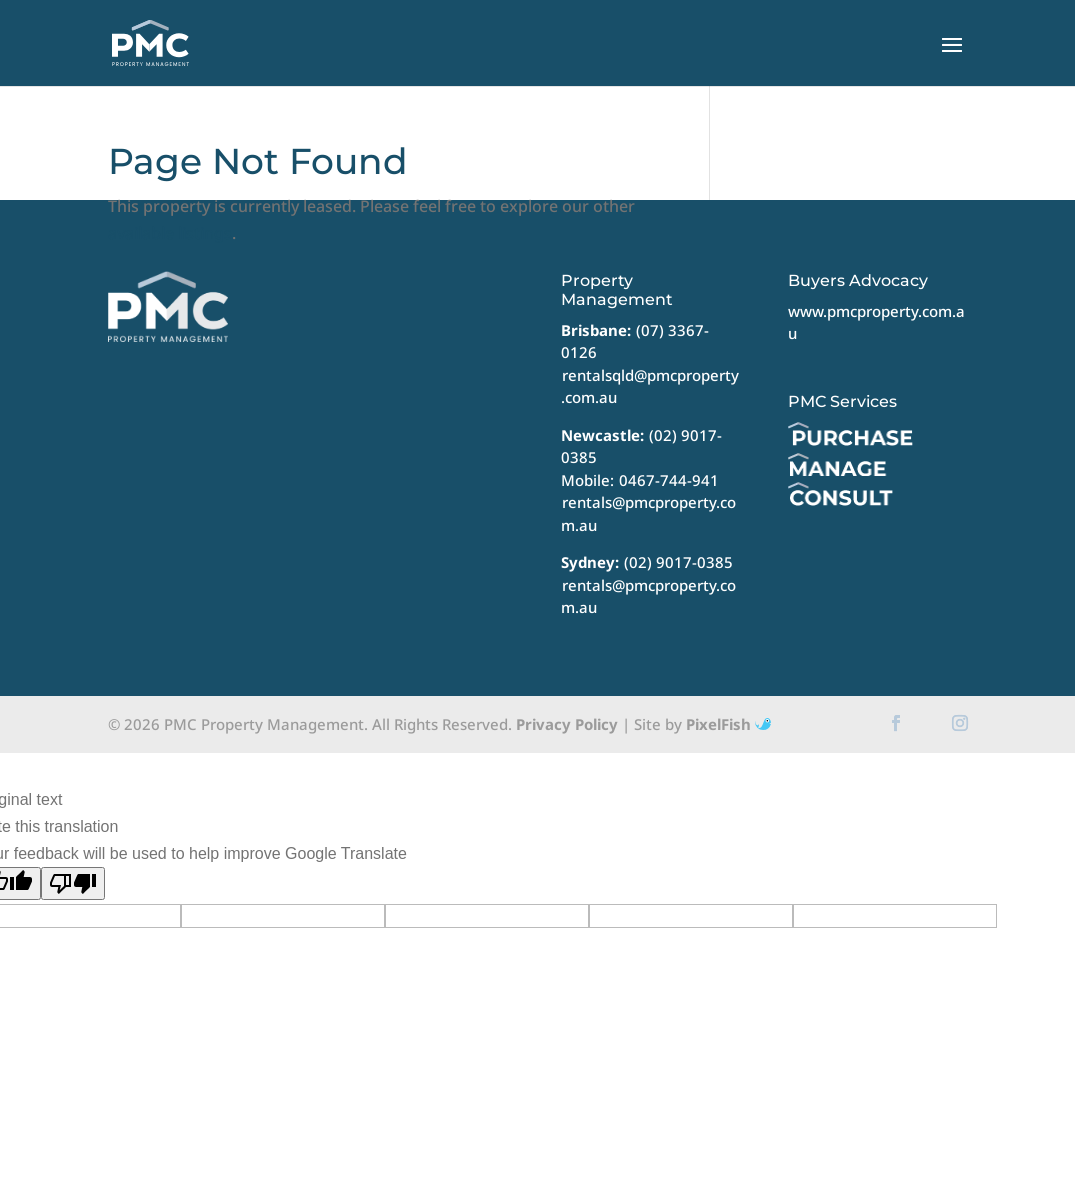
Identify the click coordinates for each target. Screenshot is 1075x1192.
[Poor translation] (73, 883)
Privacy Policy (567, 724)
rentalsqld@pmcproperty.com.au (650, 386)
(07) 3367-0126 (635, 341)
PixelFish (728, 724)
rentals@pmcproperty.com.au (648, 513)
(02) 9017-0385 (678, 562)
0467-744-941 (669, 480)
